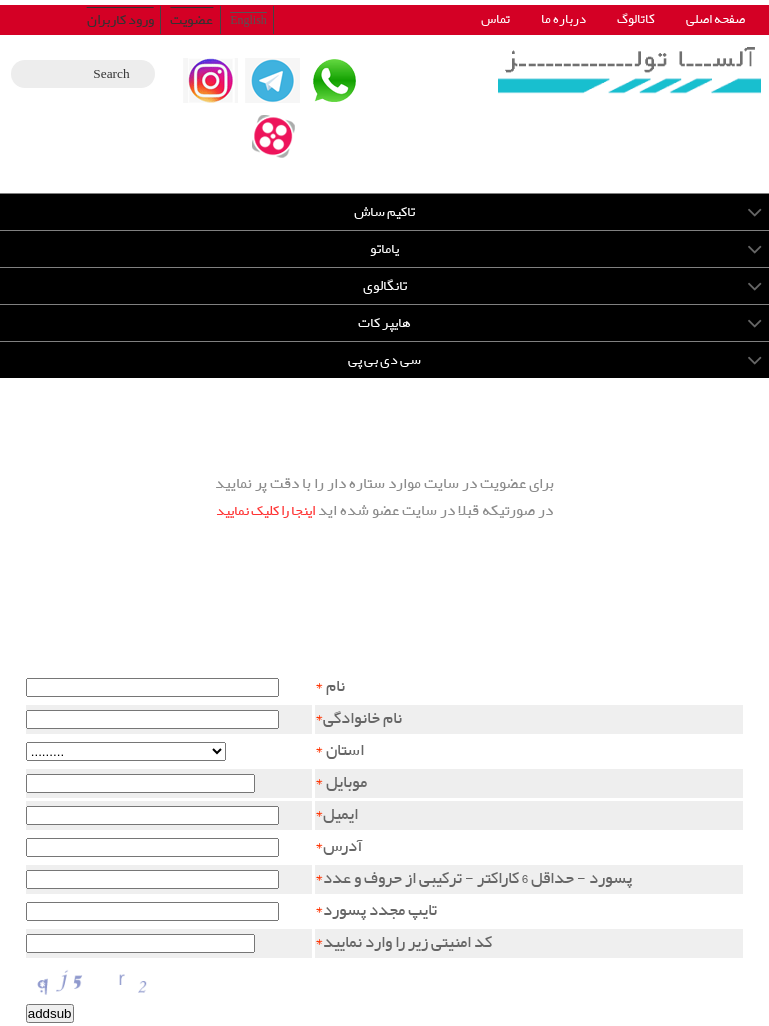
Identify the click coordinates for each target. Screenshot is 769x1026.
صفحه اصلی (715, 19)
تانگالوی (385, 286)
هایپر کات (384, 323)
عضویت (191, 20)
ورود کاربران (120, 20)
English (248, 20)
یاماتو (384, 249)
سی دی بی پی (384, 360)
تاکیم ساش (384, 212)
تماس (495, 19)
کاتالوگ (636, 19)
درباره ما (563, 19)
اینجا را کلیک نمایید (265, 511)
